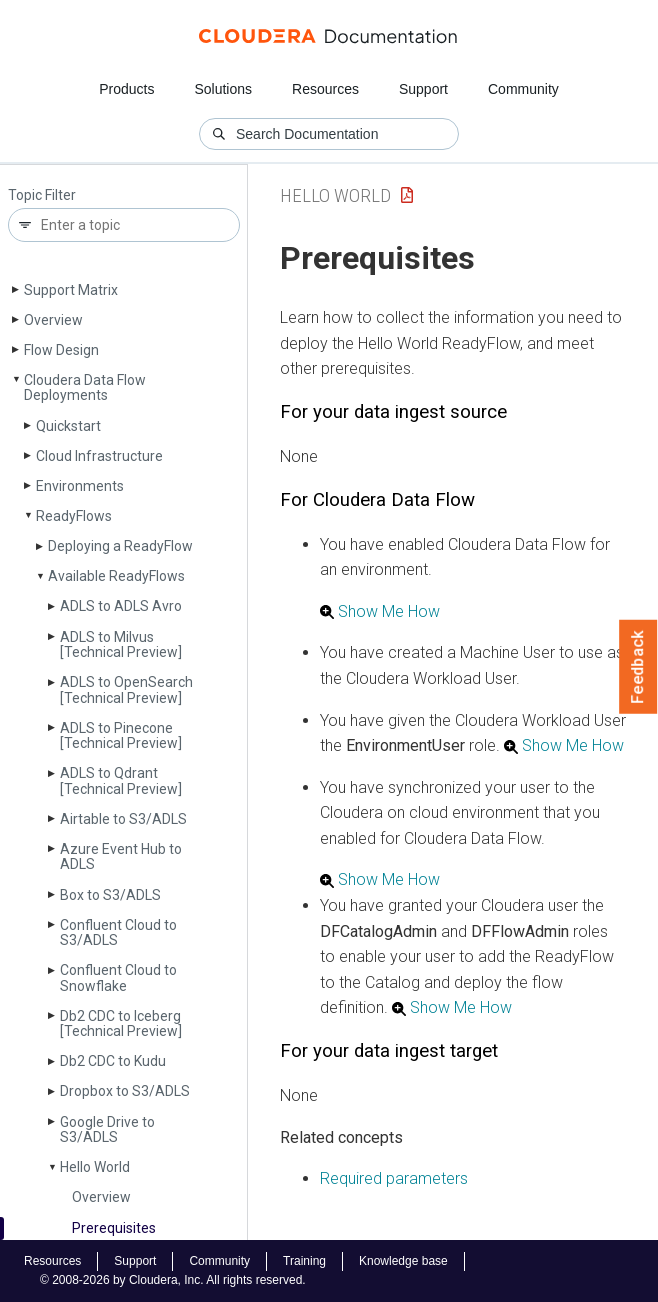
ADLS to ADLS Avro (121, 606)
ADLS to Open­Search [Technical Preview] (126, 689)
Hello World (95, 1167)
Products (126, 89)
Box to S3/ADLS (110, 895)
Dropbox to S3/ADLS (125, 1091)
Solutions (223, 89)
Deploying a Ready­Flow (120, 546)
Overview (53, 320)
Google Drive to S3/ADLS (107, 1129)
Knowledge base (403, 1261)
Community (523, 89)
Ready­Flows (74, 516)
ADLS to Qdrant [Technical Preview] (121, 780)
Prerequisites (114, 1228)
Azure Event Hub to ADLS (121, 856)
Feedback (638, 667)
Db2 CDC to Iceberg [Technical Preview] (121, 1023)
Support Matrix (71, 290)
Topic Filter (42, 195)
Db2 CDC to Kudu (113, 1061)
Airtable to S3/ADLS (123, 819)
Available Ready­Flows (116, 576)
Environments (80, 486)
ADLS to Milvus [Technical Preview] (121, 644)
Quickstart (68, 426)
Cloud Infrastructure (99, 456)
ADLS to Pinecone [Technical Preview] (121, 735)
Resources (325, 89)
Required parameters (394, 1178)
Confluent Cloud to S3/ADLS (118, 932)
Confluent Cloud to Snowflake (118, 977)
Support (423, 89)
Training (304, 1261)
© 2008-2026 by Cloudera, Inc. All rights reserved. (173, 1280)
